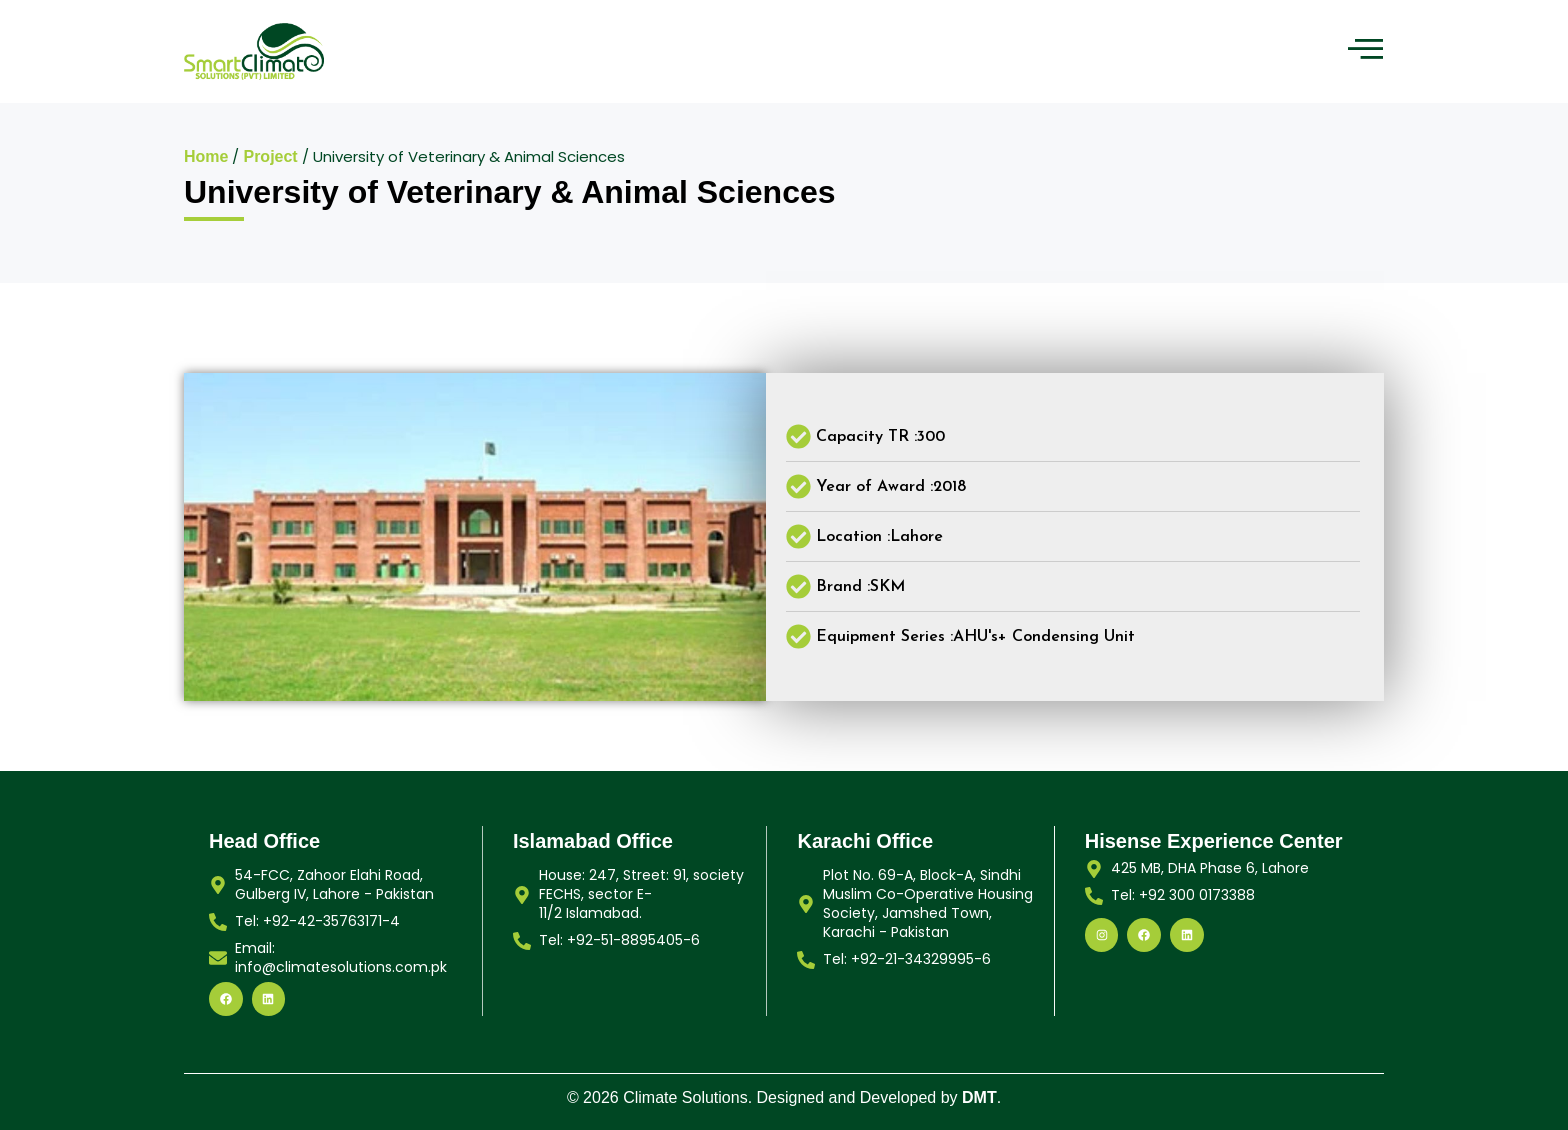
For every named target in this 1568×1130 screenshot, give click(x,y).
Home (206, 156)
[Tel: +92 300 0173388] (1094, 896)
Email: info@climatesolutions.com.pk (341, 957)
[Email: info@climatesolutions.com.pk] (218, 958)
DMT (979, 1097)
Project (270, 156)
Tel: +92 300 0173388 (1183, 895)
